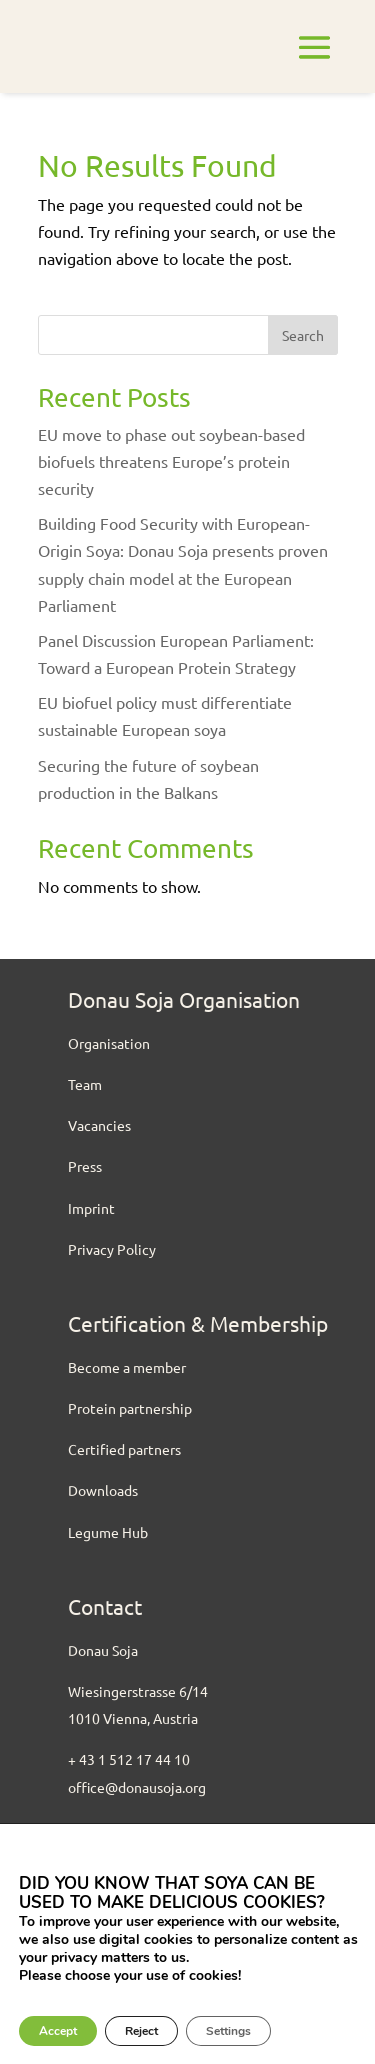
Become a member (127, 1367)
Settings (228, 2031)
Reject (141, 2031)
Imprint (91, 1208)
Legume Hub (108, 1532)
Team (85, 1084)
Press (85, 1166)
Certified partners (124, 1449)
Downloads (103, 1490)
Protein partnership (130, 1408)
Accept (58, 2031)
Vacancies (99, 1125)
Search (303, 335)
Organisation (109, 1043)
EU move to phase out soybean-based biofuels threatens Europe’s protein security (171, 461)
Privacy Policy (112, 1249)
